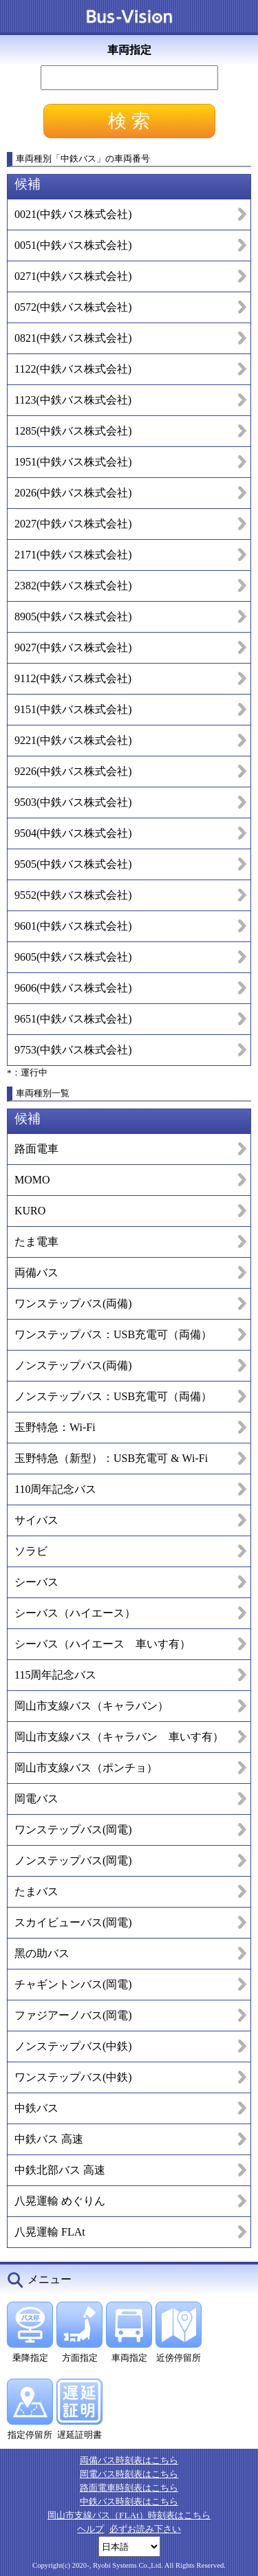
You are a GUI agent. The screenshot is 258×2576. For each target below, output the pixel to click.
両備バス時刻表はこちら (129, 2460)
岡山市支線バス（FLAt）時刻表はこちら (129, 2515)
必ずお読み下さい (145, 2529)
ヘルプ (90, 2529)
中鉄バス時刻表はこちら (129, 2501)
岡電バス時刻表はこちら (129, 2474)
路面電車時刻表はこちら (129, 2487)
